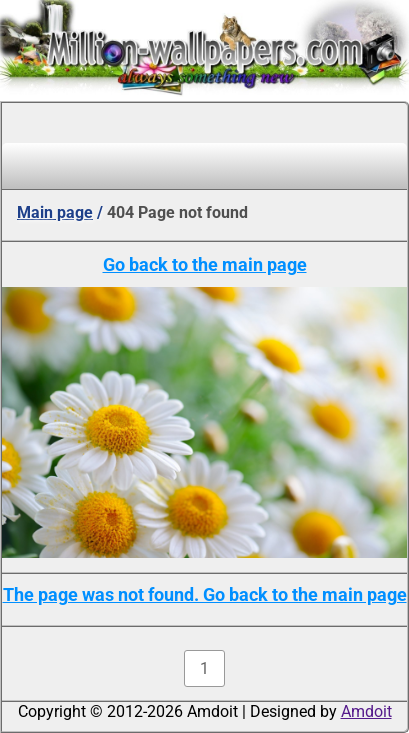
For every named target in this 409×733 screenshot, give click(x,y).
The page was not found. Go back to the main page (205, 594)
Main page (55, 212)
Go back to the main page (205, 264)
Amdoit (366, 711)
